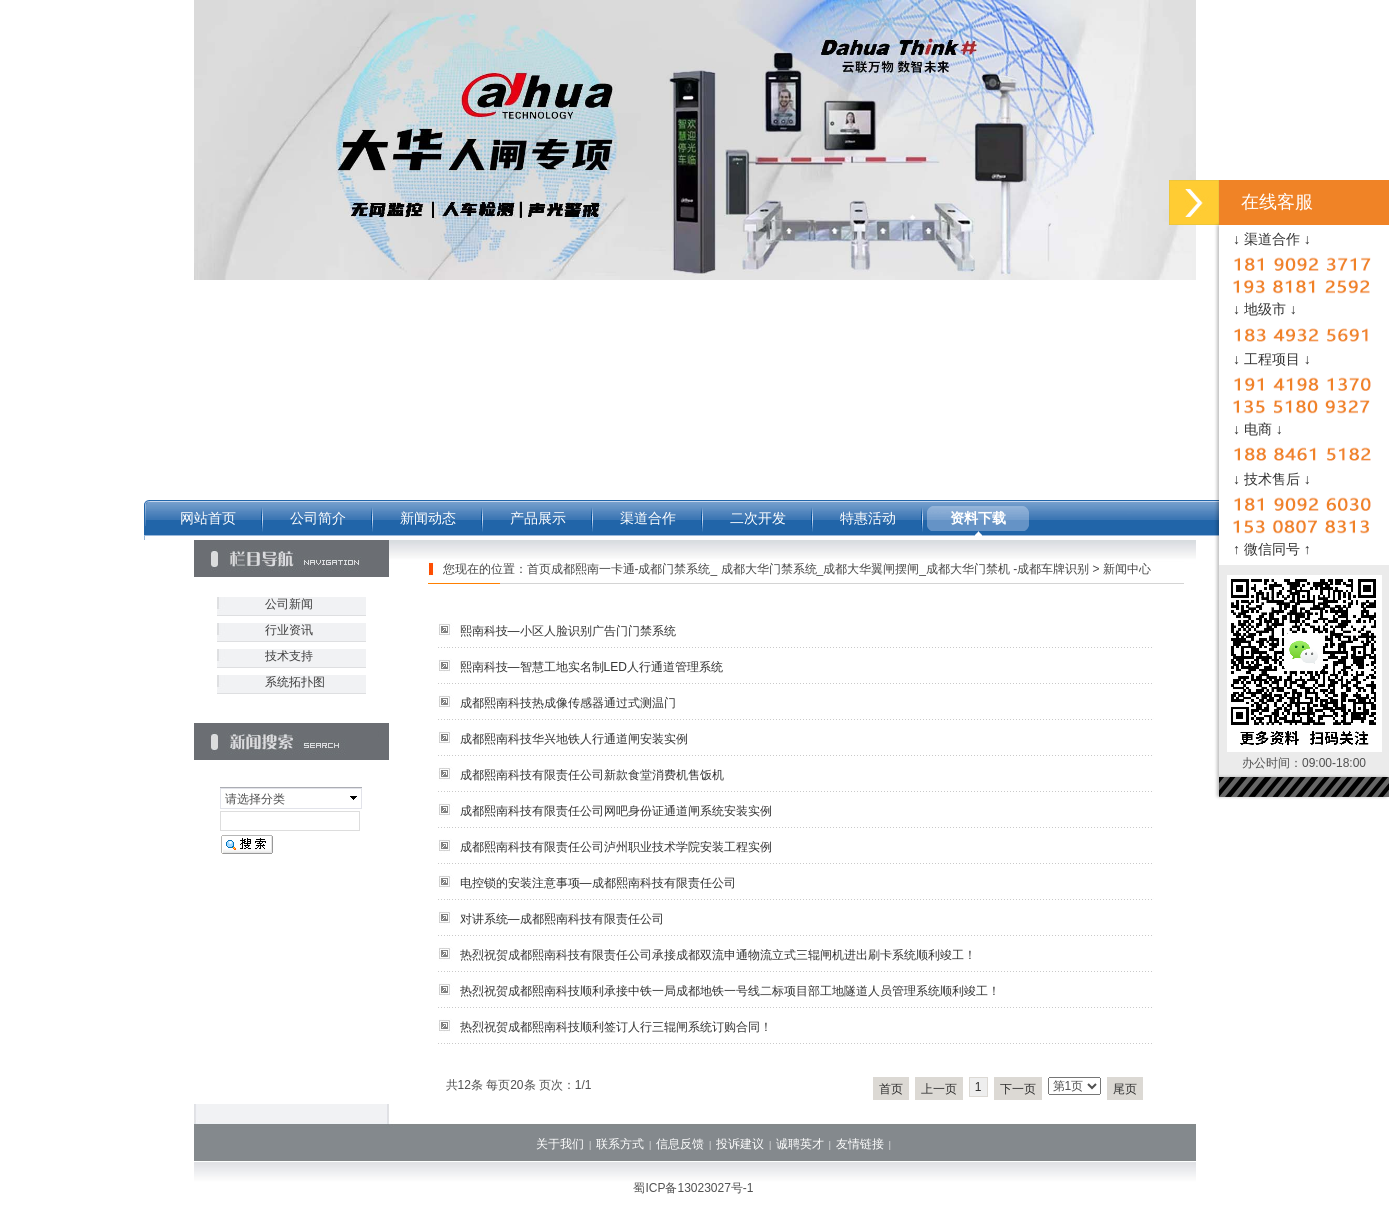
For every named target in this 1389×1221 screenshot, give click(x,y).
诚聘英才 (800, 1144)
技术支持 (289, 656)
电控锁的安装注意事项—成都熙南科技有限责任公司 (598, 883)
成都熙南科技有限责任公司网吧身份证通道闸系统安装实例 (616, 811)
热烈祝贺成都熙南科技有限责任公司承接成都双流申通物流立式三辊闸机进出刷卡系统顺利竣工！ (718, 955)
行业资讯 (289, 630)
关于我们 (560, 1144)
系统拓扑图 (295, 682)
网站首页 (208, 518)
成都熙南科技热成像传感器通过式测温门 (568, 703)
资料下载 (978, 518)
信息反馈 (680, 1144)
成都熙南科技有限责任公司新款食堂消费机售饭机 (592, 775)
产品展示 (538, 518)
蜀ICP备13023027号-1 (693, 1188)
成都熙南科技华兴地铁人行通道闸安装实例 (574, 739)
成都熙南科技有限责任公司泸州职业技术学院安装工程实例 (616, 847)
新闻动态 (428, 518)
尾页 (1125, 1089)
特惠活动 (868, 518)
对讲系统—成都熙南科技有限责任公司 (562, 919)
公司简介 (318, 518)
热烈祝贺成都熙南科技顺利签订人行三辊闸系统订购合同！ (616, 1027)
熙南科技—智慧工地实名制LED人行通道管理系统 (591, 667)
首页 (891, 1089)
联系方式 (620, 1144)
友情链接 (860, 1144)
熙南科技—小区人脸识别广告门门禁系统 (568, 631)
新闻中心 (1127, 569)
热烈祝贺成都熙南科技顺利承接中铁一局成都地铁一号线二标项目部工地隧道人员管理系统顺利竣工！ (730, 991)
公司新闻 (289, 604)
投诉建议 (740, 1144)
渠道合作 (648, 518)
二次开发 (758, 518)
